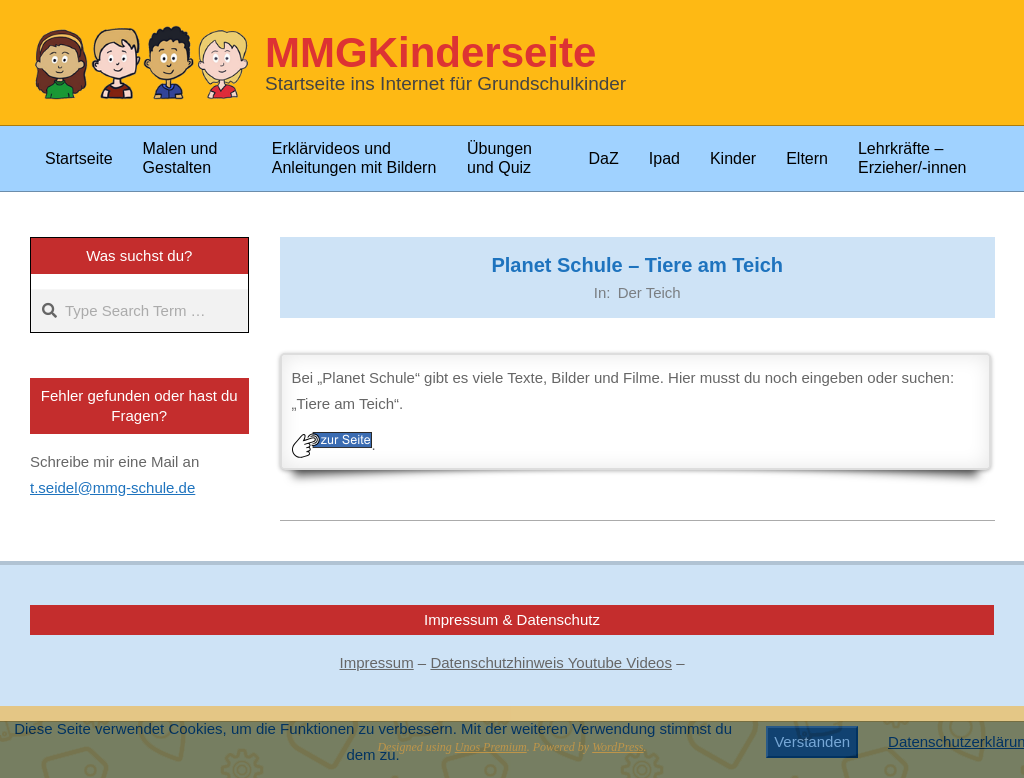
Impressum (377, 662)
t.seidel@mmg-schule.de (112, 487)
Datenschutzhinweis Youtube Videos (551, 662)
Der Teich (649, 292)
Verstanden (812, 741)
